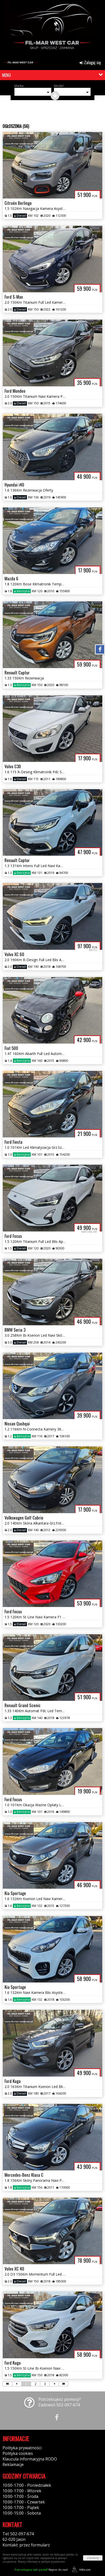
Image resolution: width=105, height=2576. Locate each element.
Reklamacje (13, 2464)
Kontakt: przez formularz (26, 2545)
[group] (52, 29)
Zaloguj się (90, 62)
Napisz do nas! (41, 2569)
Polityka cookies (18, 2453)
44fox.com (80, 2569)
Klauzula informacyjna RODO (30, 2459)
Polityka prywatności (22, 2448)
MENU (6, 75)
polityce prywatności (53, 2561)
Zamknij (93, 2558)
